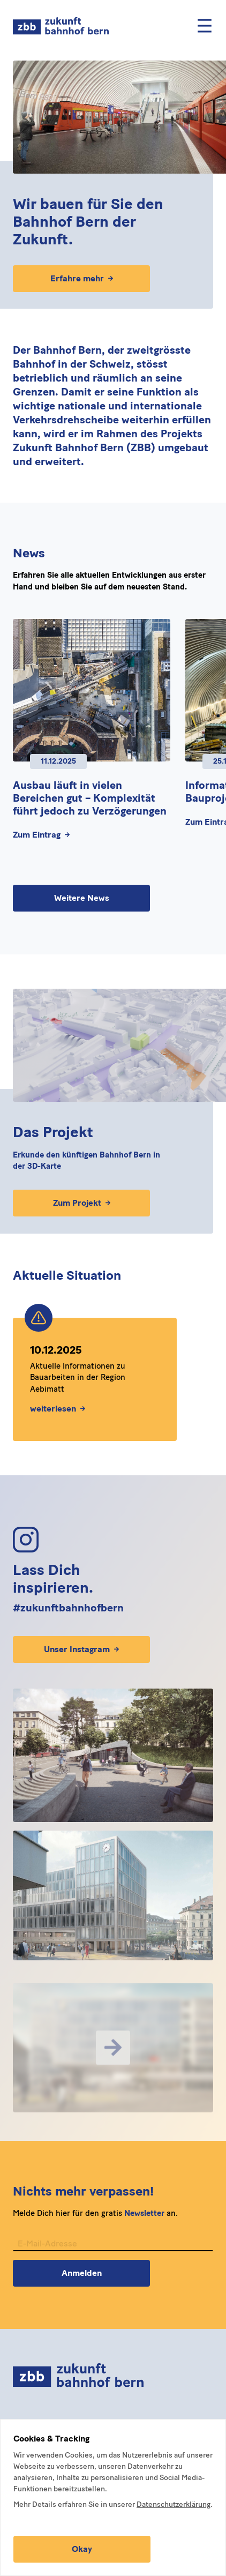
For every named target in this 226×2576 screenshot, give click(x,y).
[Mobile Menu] (204, 26)
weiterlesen (57, 1413)
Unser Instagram (81, 1649)
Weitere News (81, 898)
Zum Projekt (81, 1203)
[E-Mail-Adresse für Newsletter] (113, 2258)
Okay (82, 2549)
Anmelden (82, 2287)
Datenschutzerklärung (173, 2504)
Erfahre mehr (81, 278)
